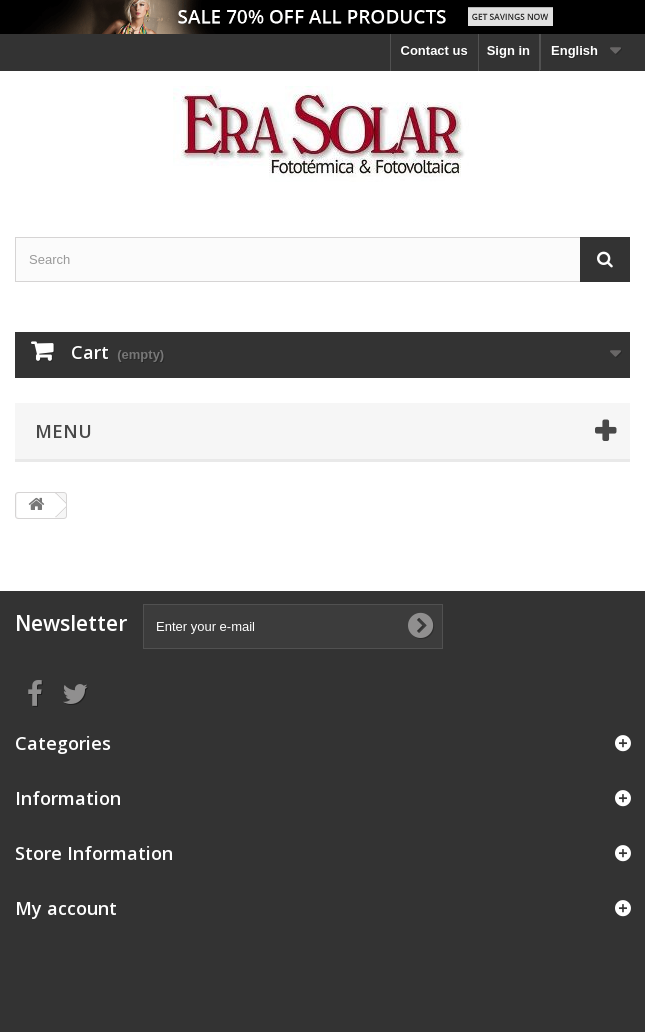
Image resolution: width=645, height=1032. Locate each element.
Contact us (434, 50)
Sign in (508, 50)
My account (66, 908)
